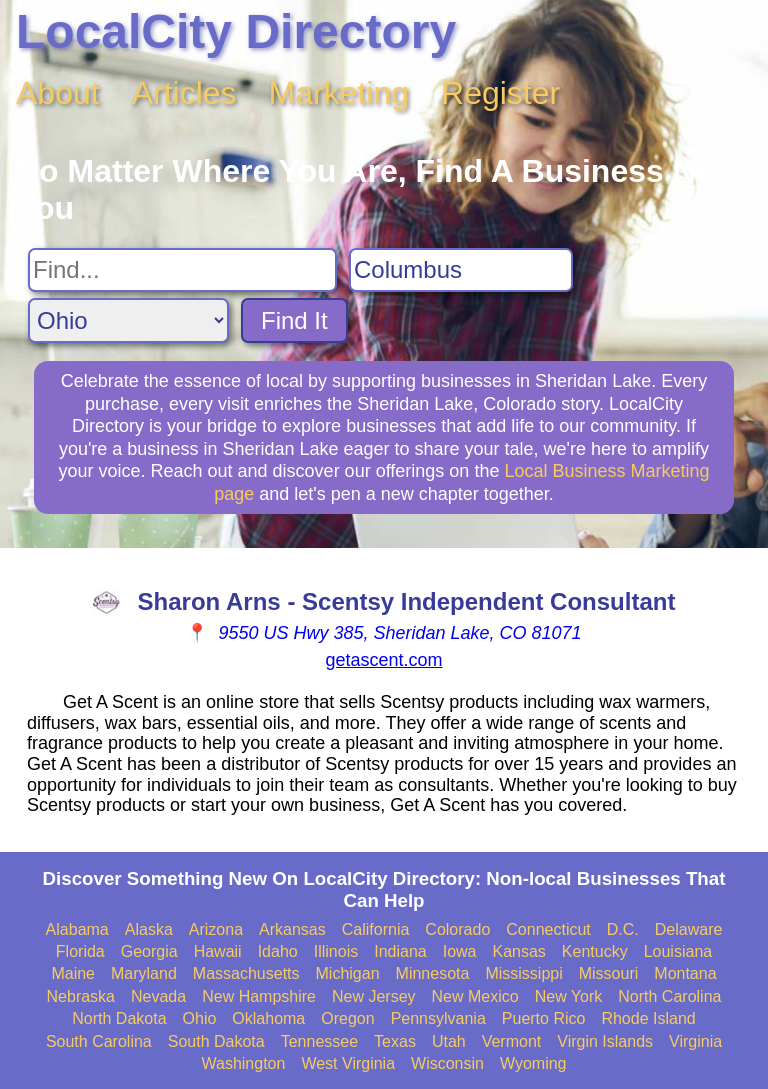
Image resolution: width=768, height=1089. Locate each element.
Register (500, 93)
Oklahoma (268, 1018)
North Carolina (669, 996)
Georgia (149, 951)
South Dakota (216, 1041)
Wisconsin (447, 1063)
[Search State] (128, 320)
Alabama (77, 929)
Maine (73, 973)
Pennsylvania (438, 1018)
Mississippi (523, 973)
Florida (80, 951)
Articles (184, 93)
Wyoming (533, 1063)
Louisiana (678, 951)
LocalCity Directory (236, 31)
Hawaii (218, 951)
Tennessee (319, 1041)
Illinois (336, 951)
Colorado (457, 929)
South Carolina (99, 1041)
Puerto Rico (544, 1018)
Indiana (400, 951)
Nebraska (81, 996)
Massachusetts (246, 973)
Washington (243, 1063)
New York (569, 996)
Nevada (158, 996)
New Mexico (475, 996)
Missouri (609, 973)
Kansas (518, 951)
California (376, 929)
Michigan (348, 973)
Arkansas (292, 929)
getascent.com (383, 660)
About (58, 93)
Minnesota (433, 973)
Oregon (347, 1018)
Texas (395, 1041)
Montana (685, 973)
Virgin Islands (605, 1041)
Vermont (512, 1041)
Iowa (460, 951)
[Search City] (461, 270)
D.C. (623, 929)
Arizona (216, 929)
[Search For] (182, 270)
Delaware (689, 929)
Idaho (278, 951)
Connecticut (548, 929)
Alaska (149, 929)
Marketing (339, 93)
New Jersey (374, 996)
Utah (449, 1041)
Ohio (200, 1018)
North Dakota (119, 1018)
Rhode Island (648, 1018)
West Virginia (348, 1063)
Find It (294, 320)
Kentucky (595, 951)
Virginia (695, 1041)
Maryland (144, 973)
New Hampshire (259, 996)
